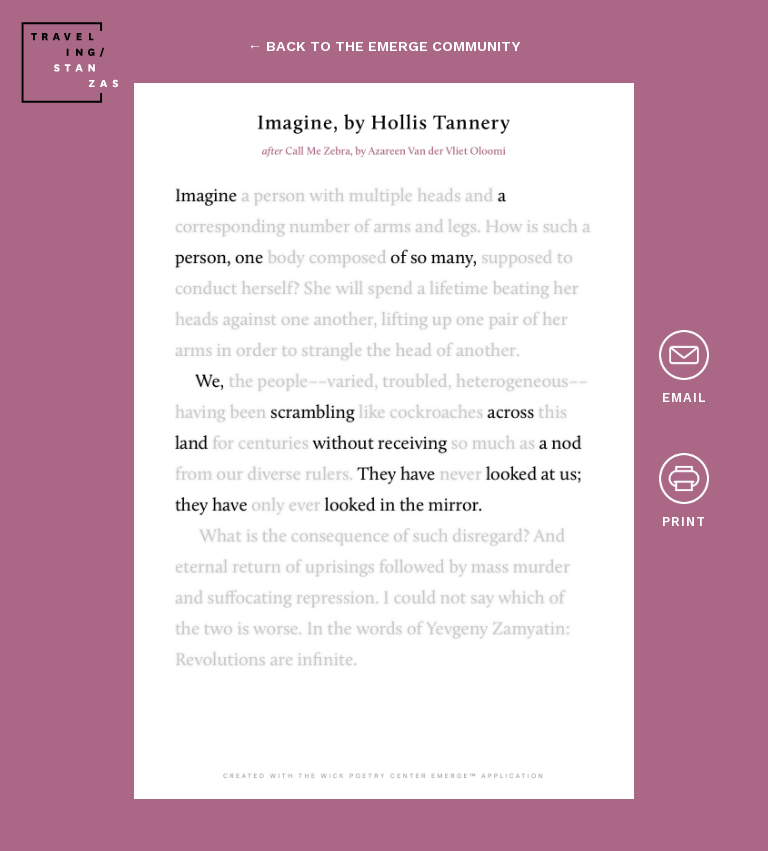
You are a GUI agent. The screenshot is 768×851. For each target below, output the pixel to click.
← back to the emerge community (384, 46)
